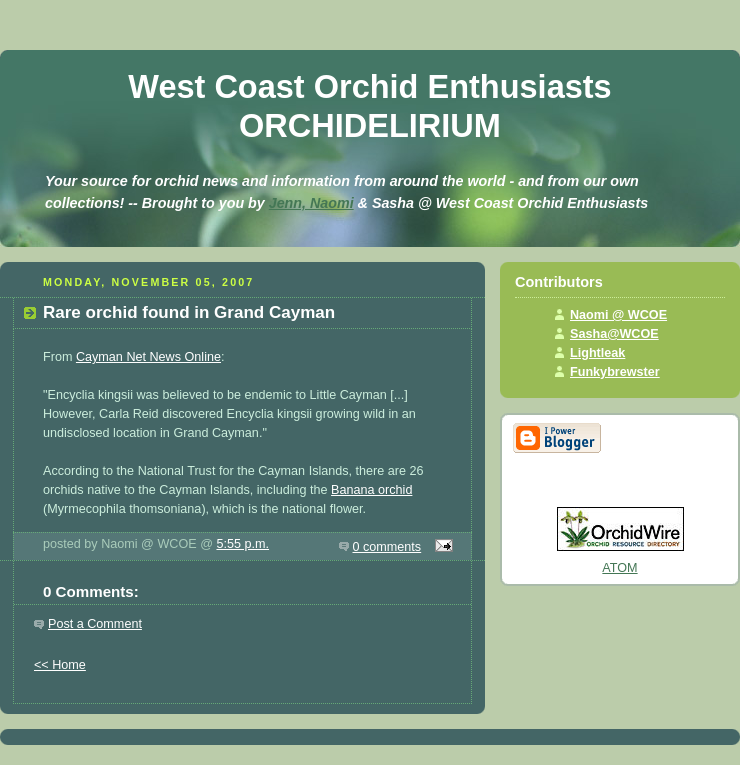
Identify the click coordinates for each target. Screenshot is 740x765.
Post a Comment (95, 624)
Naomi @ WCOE (618, 315)
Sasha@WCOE (614, 334)
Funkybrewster (615, 372)
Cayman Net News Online (148, 357)
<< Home (60, 665)
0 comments (387, 547)
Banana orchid (371, 490)
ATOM (619, 568)
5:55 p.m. (242, 544)
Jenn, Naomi (311, 203)
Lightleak (597, 353)
